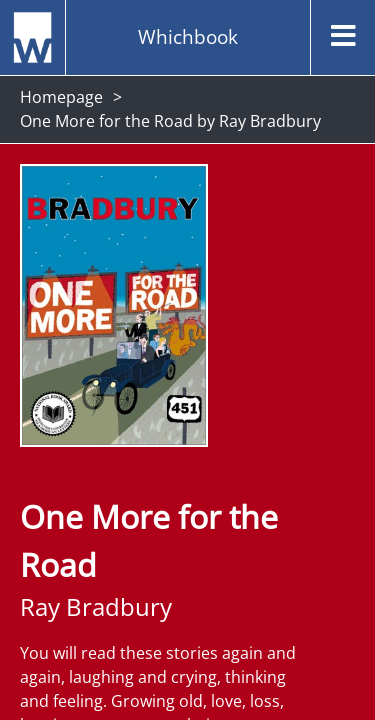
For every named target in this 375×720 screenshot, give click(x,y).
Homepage (61, 97)
